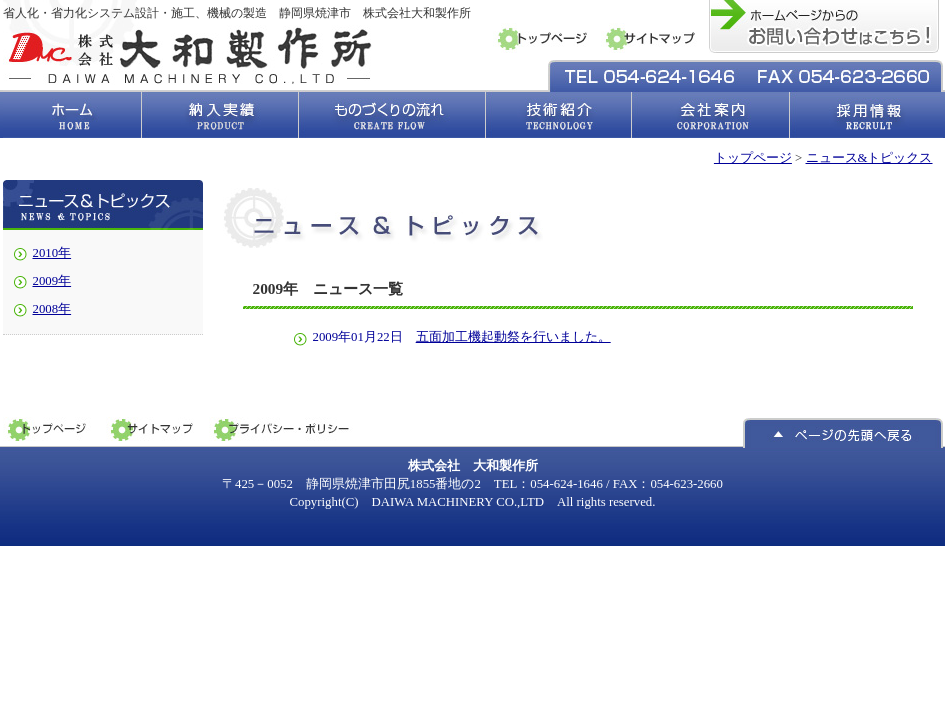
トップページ (753, 158)
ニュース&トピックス (869, 158)
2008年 (52, 309)
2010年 (52, 253)
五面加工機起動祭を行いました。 (513, 337)
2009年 (52, 281)
